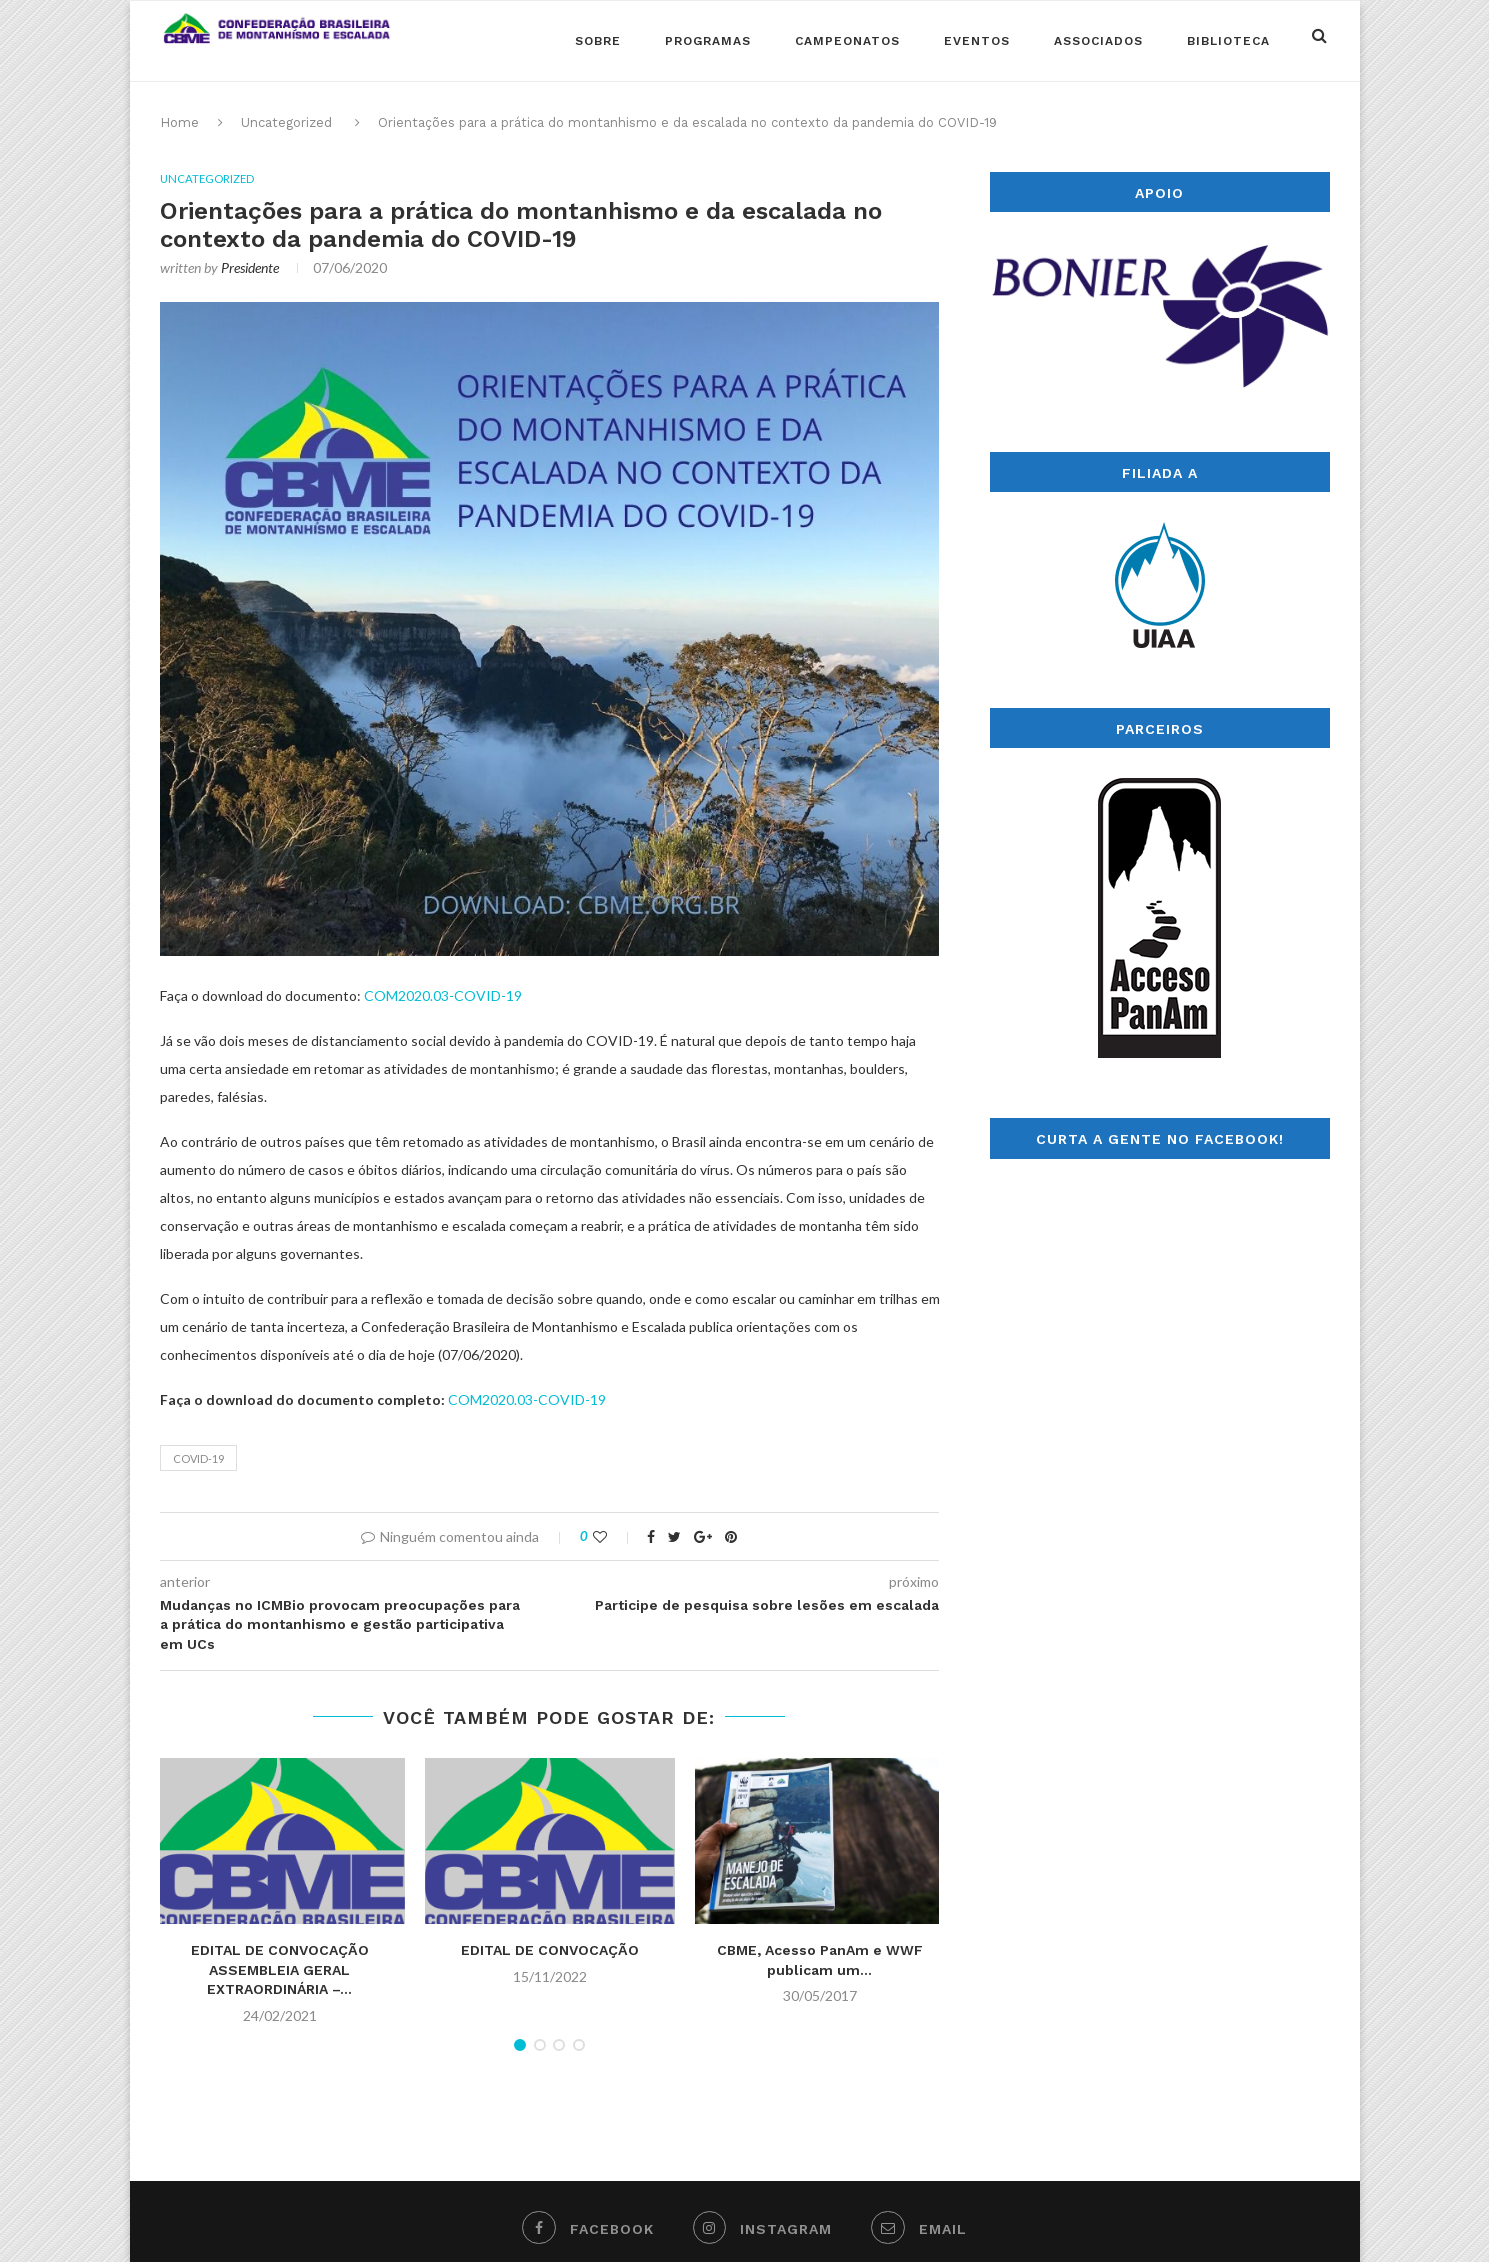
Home (179, 122)
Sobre (598, 41)
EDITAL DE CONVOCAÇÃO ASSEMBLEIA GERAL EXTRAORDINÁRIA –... (280, 1970)
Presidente (250, 268)
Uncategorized (286, 122)
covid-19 (198, 1458)
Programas (708, 41)
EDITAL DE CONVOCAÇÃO (550, 1951)
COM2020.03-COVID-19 (443, 995)
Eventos (977, 41)
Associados (1098, 41)
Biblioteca (1228, 41)
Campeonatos (847, 41)
